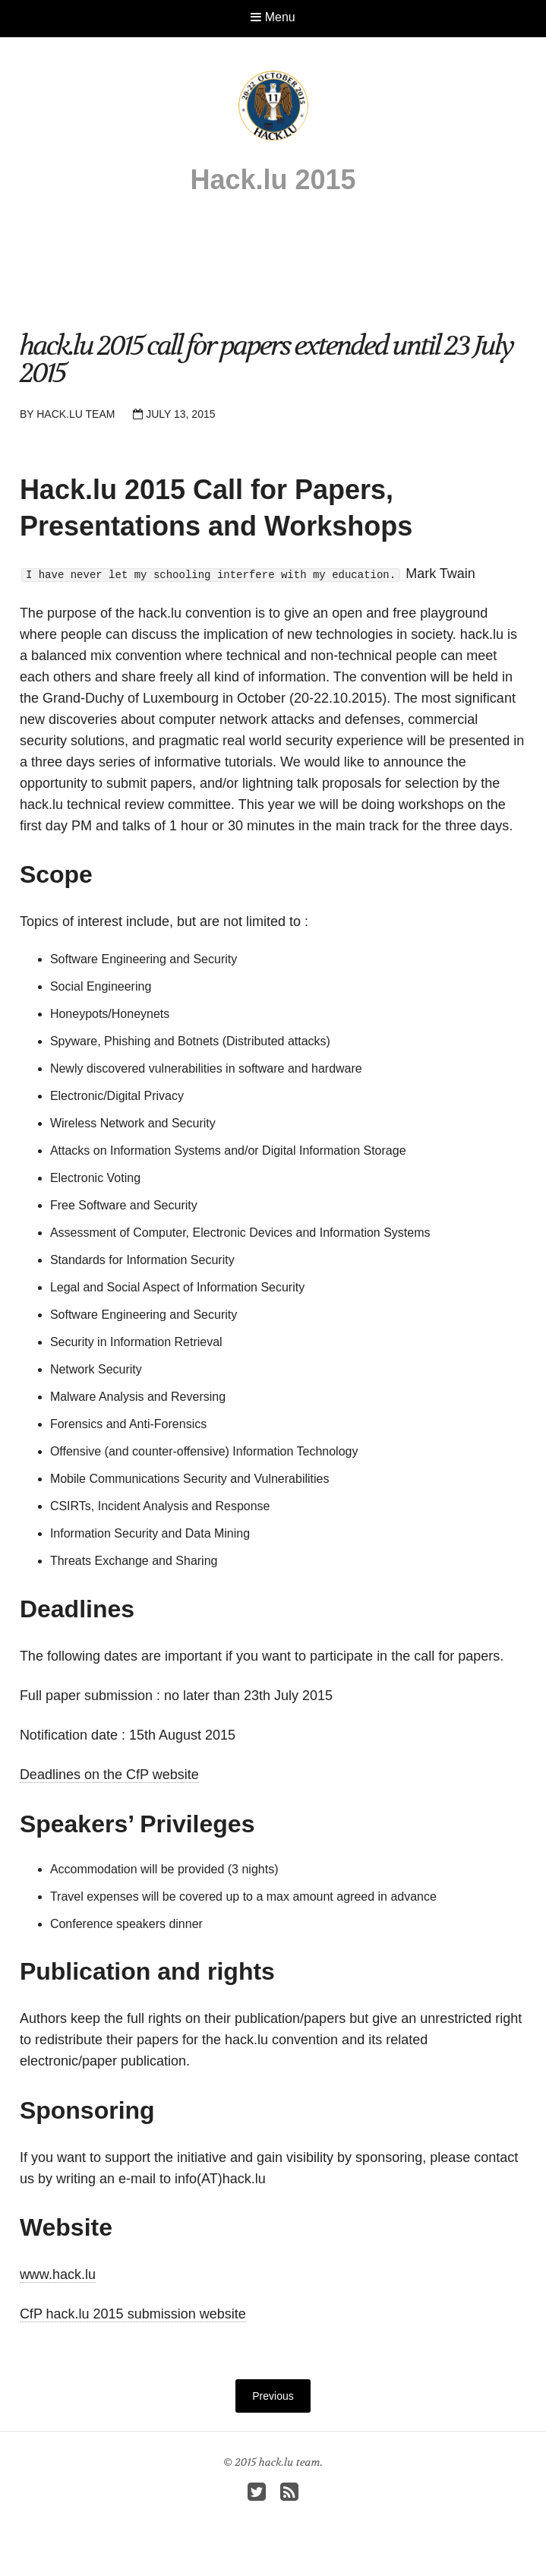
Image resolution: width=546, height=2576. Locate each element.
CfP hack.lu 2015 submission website (133, 2314)
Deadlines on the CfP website (109, 1774)
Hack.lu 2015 (272, 179)
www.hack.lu (58, 2274)
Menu (273, 17)
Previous (272, 2396)
